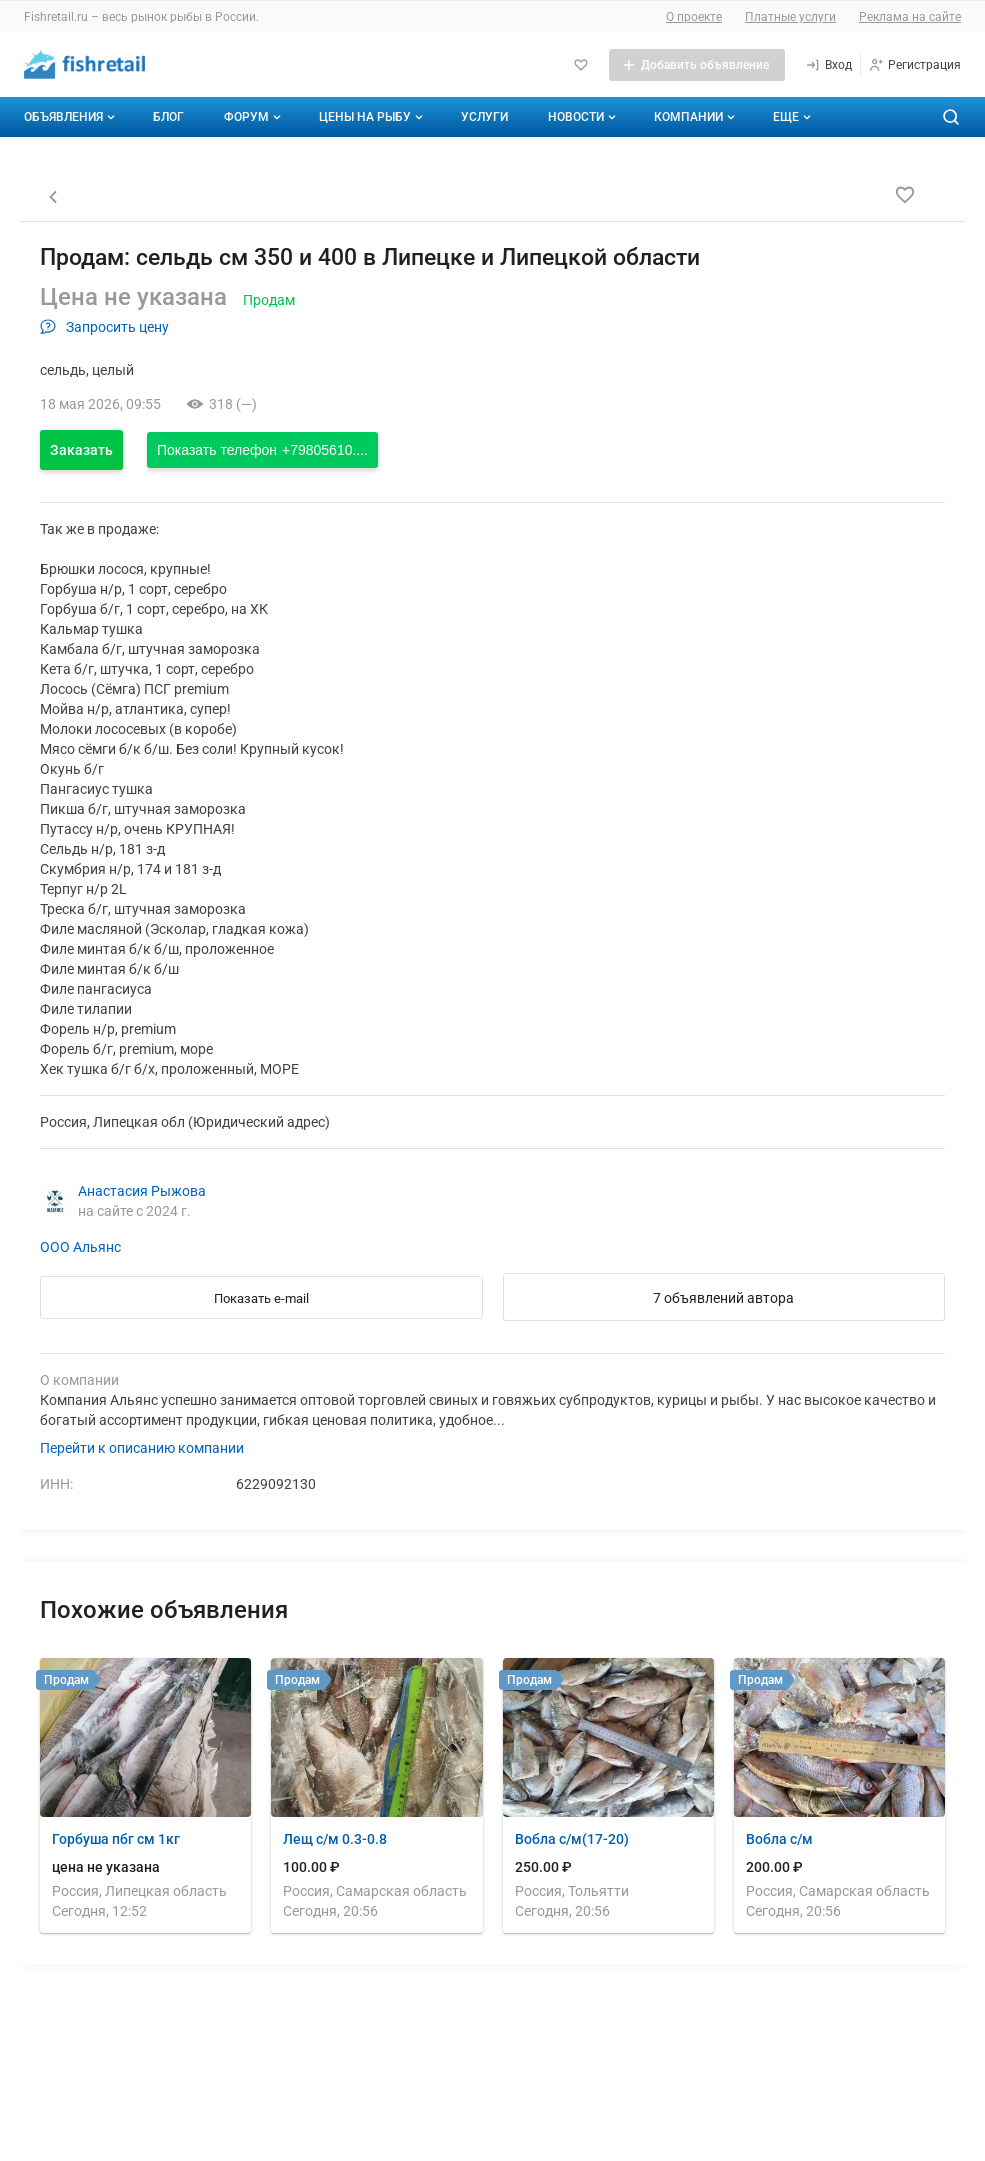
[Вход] (828, 65)
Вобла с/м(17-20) (572, 1839)
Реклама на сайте (910, 17)
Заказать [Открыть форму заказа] (81, 450)
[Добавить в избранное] (905, 195)
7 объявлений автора (723, 1298)
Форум (254, 117)
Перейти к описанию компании (142, 1448)
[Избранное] (581, 65)
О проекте (694, 17)
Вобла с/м (779, 1839)
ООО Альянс (80, 1247)
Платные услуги (790, 17)
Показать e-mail (261, 1298)
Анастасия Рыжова (142, 1191)
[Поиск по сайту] (951, 117)
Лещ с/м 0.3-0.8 (335, 1839)
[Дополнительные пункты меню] (791, 117)
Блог (168, 117)
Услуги (484, 117)
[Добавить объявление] (697, 65)
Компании (696, 117)
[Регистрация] (914, 65)
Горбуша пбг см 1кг (116, 1839)
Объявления (71, 117)
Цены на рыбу (373, 117)
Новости (584, 117)
